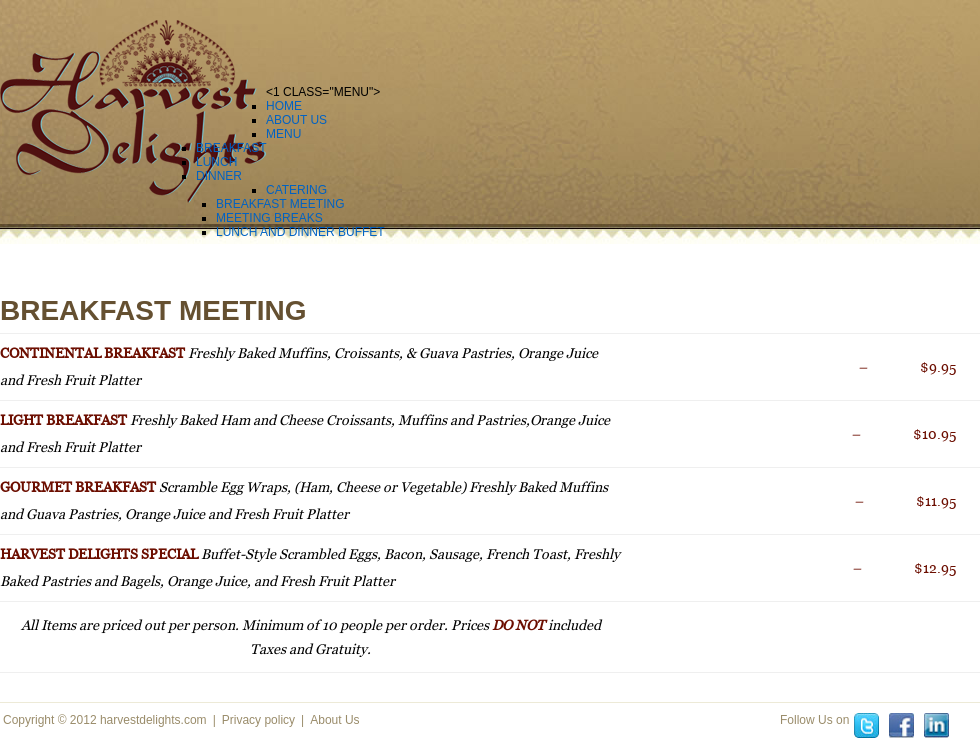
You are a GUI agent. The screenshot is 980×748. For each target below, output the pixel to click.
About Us (334, 720)
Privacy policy (258, 720)
